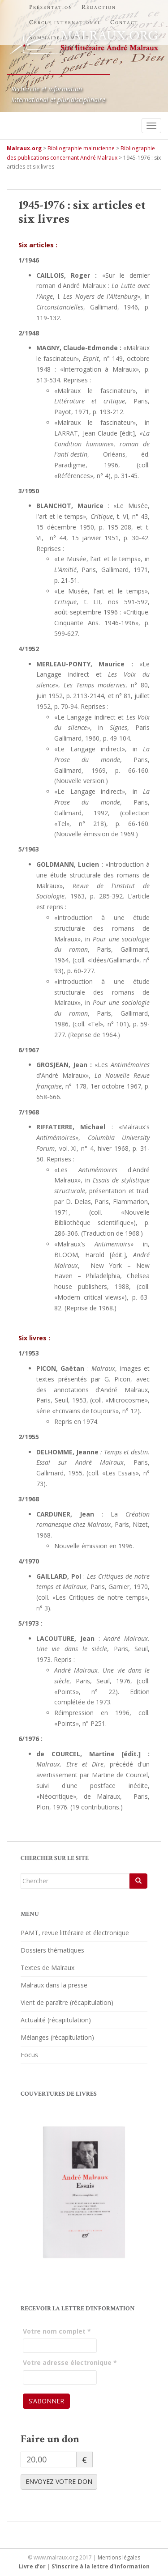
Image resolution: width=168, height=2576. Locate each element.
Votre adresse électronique (70, 2362)
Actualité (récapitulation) (56, 2020)
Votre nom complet (57, 2331)
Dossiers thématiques (52, 1950)
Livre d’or (32, 2566)
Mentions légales (119, 2557)
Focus (29, 2055)
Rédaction (99, 7)
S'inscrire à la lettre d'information (101, 2566)
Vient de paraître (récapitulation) (67, 2002)
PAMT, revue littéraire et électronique (75, 1932)
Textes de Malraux (47, 1967)
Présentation (51, 7)
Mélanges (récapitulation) (57, 2037)
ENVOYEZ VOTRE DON (59, 2481)
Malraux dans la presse (54, 1985)
